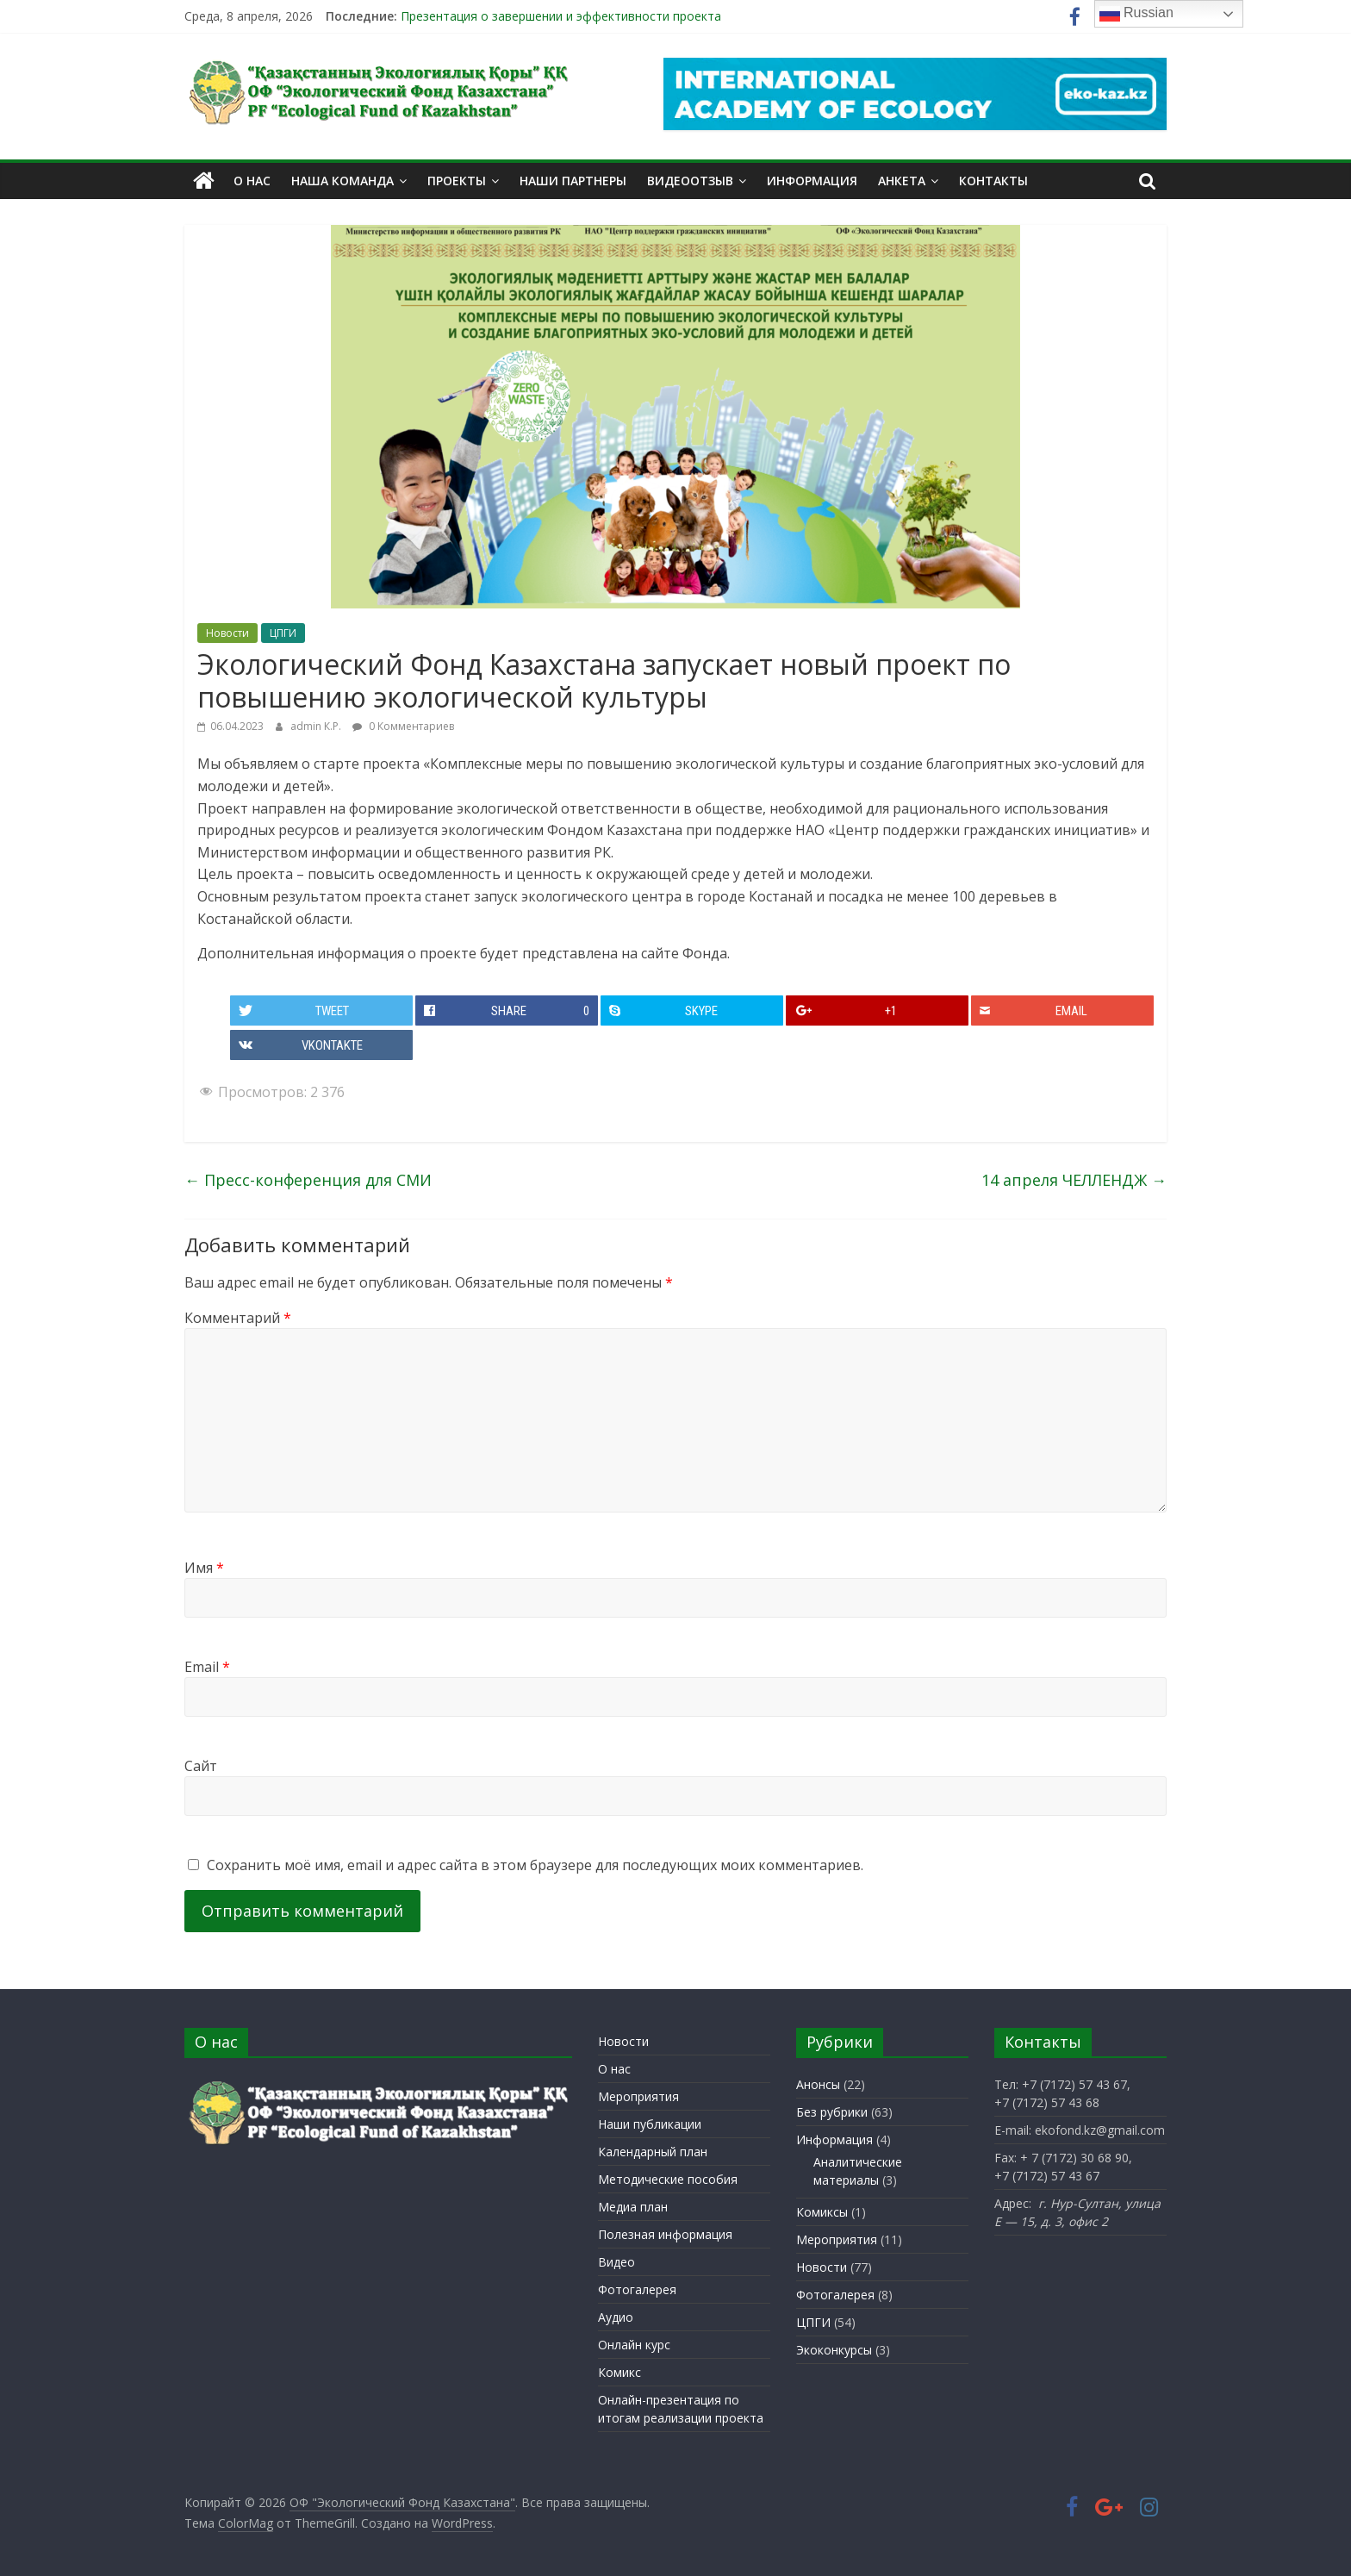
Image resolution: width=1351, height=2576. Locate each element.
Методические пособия (668, 2178)
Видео (616, 2261)
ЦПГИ (283, 633)
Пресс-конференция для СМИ (308, 1179)
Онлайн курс (634, 2344)
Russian (1136, 13)
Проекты (456, 180)
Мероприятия (638, 2095)
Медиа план (633, 2206)
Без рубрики (832, 2112)
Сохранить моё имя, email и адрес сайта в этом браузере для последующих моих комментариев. (535, 1865)
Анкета (901, 180)
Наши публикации (649, 2123)
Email (207, 1666)
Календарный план (652, 2151)
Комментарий (237, 1317)
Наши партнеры (573, 180)
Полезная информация (665, 2233)
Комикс (619, 2371)
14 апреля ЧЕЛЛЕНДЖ (1074, 1179)
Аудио (615, 2316)
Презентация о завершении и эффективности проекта (561, 16)
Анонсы (818, 2084)
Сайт (200, 1765)
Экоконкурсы (834, 2350)
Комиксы (822, 2212)
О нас (252, 180)
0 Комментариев (403, 726)
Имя (204, 1567)
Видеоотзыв (690, 180)
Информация (812, 180)
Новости (227, 633)
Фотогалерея (637, 2288)
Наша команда (342, 180)
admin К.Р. (317, 726)
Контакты (993, 180)
